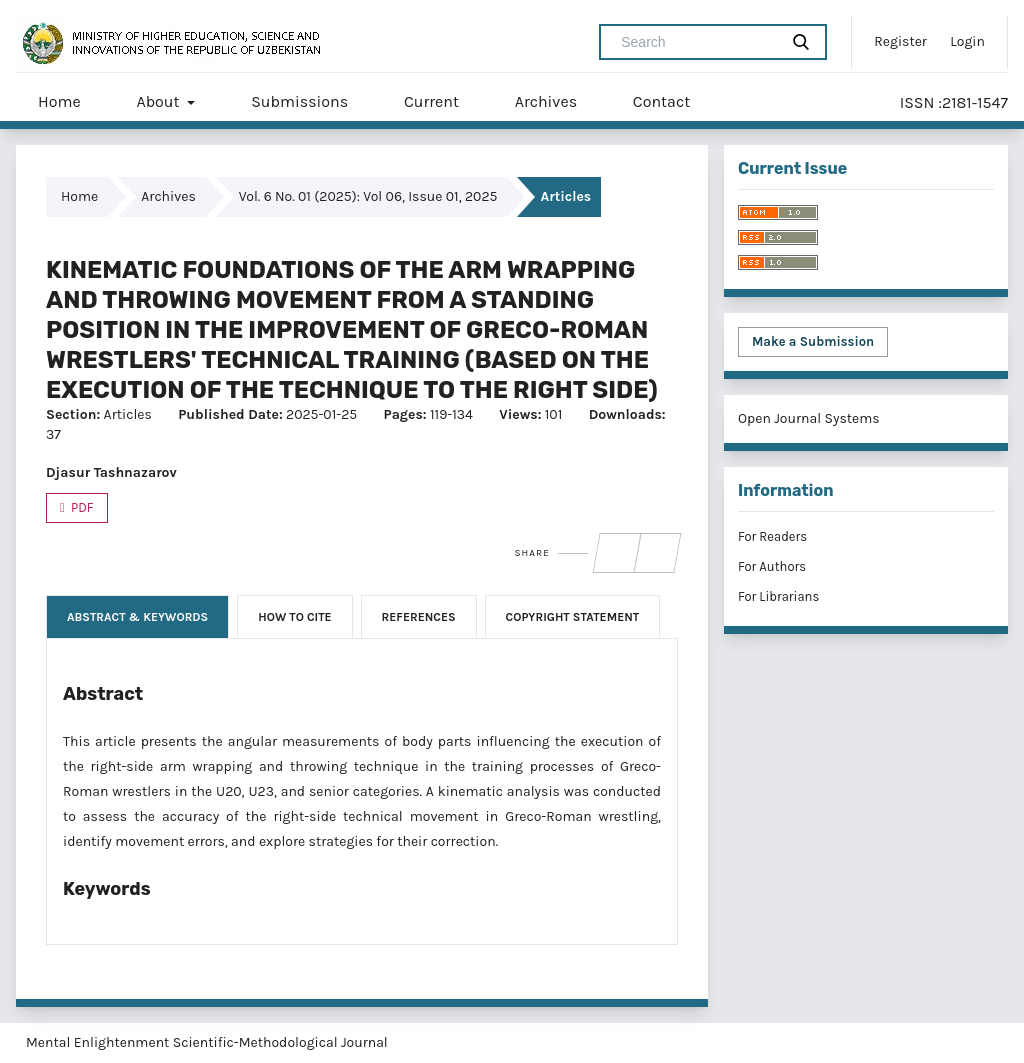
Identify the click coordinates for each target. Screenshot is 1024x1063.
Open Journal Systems (809, 418)
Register (900, 41)
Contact (661, 101)
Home (59, 101)
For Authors (772, 566)
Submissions (299, 101)
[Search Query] (697, 42)
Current (431, 101)
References (419, 617)
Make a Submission (813, 341)
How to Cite (294, 617)
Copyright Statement (573, 617)
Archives (546, 101)
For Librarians (778, 596)
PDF (81, 507)
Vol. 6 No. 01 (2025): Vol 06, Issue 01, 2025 (368, 196)
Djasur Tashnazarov (111, 472)
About (159, 101)
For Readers (772, 536)
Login (967, 41)
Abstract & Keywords (137, 617)
